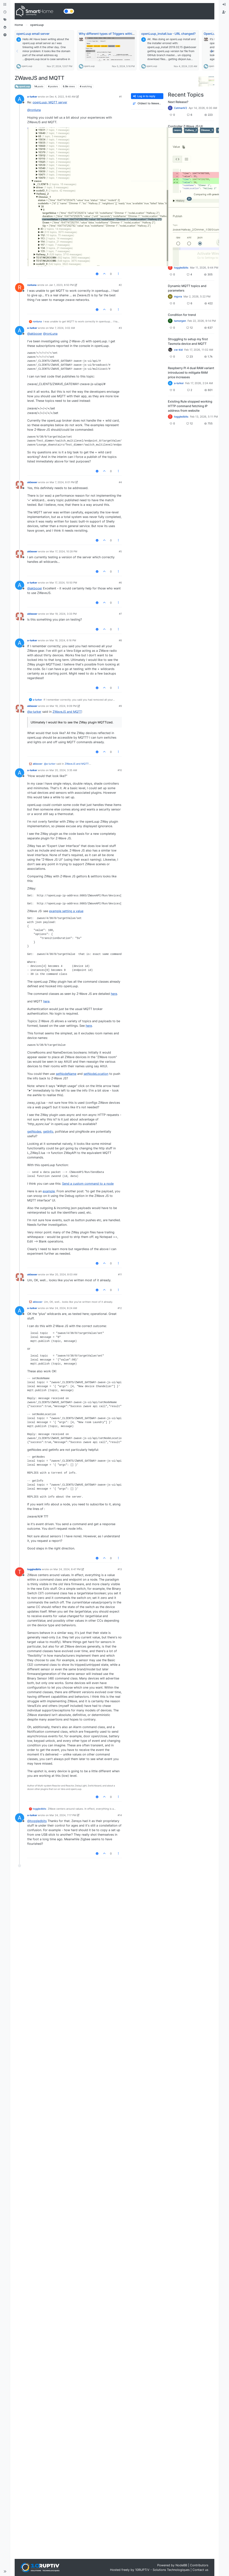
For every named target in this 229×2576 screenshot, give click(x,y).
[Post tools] (118, 274)
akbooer (32, 482)
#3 (120, 327)
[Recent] (5, 12)
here (114, 994)
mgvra (178, 296)
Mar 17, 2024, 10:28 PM (63, 551)
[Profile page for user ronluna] (19, 287)
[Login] (224, 5)
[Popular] (5, 27)
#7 (120, 613)
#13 (120, 1569)
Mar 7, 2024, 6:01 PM (62, 482)
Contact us (200, 2570)
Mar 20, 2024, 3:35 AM (63, 770)
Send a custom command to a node (88, 1183)
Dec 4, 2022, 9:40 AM (62, 96)
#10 (120, 770)
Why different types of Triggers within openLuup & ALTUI (120, 34)
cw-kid (178, 349)
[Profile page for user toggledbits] (19, 1571)
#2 (120, 284)
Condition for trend (182, 315)
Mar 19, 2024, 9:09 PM (63, 705)
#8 (120, 640)
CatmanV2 (180, 108)
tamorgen (180, 321)
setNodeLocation (96, 1074)
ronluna (32, 284)
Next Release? (178, 102)
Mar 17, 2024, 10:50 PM (63, 582)
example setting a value (66, 911)
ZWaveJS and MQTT (67, 712)
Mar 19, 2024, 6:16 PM (62, 640)
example (49, 1191)
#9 (120, 705)
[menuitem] (224, 5)
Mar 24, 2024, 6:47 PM (67, 1569)
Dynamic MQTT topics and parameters (187, 288)
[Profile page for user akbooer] (19, 484)
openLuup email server (32, 34)
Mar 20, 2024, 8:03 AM (63, 1274)
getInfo (48, 1131)
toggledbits (34, 1569)
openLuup (27, 66)
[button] (5, 2571)
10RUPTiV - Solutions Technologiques (162, 2570)
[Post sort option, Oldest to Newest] (147, 103)
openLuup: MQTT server (50, 102)
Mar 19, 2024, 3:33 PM (63, 613)
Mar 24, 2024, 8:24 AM (63, 1308)
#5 (120, 551)
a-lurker (32, 96)
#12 (120, 1308)
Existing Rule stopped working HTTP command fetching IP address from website (190, 406)
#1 (120, 96)
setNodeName (66, 1074)
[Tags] (5, 20)
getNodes (34, 1131)
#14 (120, 1815)
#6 (120, 582)
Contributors (199, 2565)
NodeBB (181, 2565)
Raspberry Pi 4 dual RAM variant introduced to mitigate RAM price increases (191, 372)
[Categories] (5, 5)
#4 (120, 482)
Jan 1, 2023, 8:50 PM (61, 284)
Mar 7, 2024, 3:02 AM (62, 327)
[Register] (224, 12)
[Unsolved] (5, 35)
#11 (120, 1274)
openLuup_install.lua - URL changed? (168, 34)
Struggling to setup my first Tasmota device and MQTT (188, 341)
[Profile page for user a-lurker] (19, 99)
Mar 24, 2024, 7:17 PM (62, 1815)
